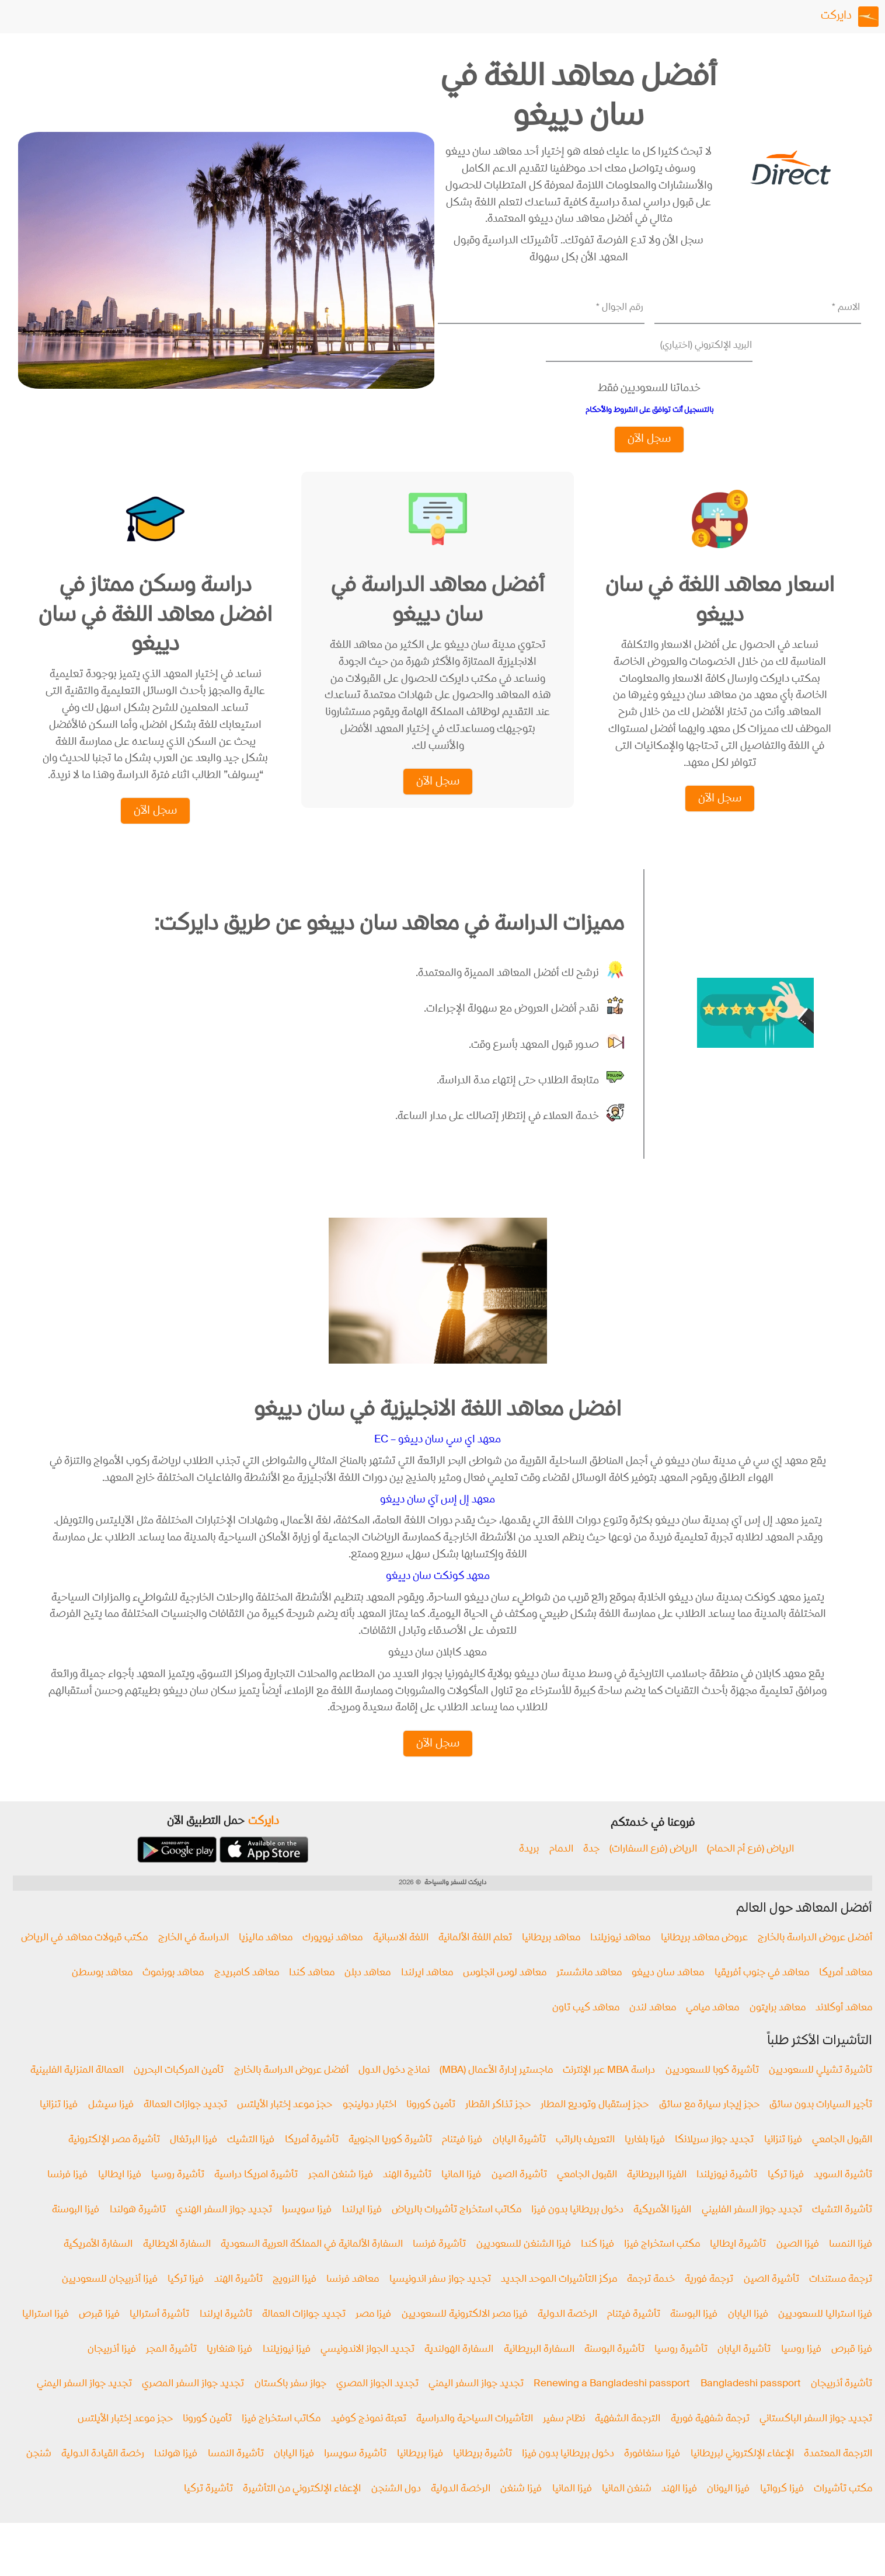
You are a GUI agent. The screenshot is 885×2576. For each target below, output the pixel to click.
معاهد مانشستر (589, 1994)
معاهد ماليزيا (265, 1959)
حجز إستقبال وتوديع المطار (595, 2127)
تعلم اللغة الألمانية (475, 1959)
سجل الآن (649, 439)
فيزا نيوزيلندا (287, 2371)
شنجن (38, 2475)
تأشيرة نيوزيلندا (726, 2196)
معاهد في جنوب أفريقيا (762, 1994)
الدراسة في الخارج (193, 1959)
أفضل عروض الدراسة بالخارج (815, 1959)
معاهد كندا (312, 1994)
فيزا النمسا (850, 2266)
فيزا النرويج (294, 2301)
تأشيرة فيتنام (633, 2336)
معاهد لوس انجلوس (504, 1994)
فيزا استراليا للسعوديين (825, 2336)
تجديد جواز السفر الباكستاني (815, 2440)
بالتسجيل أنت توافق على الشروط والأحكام (649, 410)
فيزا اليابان (748, 2336)
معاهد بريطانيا (551, 1959)
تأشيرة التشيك (842, 2231)
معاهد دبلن (367, 1994)
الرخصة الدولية (567, 2336)
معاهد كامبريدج (246, 1994)
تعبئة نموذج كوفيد (368, 2440)
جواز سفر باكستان (290, 2405)
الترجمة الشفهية (627, 2440)
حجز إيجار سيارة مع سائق (709, 2127)
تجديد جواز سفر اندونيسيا (440, 2301)
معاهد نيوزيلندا (620, 1959)
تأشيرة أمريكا (312, 2161)
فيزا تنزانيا (59, 2127)
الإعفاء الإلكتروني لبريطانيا (742, 2475)
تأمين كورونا (430, 2127)
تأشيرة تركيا (208, 2510)
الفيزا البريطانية (657, 2196)
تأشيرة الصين (519, 2196)
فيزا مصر (373, 2336)
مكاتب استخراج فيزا (281, 2440)
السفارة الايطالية (177, 2266)
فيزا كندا (597, 2266)
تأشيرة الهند (407, 2196)
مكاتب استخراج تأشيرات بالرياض (456, 2231)
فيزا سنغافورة (652, 2475)
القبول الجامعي (842, 2161)
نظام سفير (564, 2440)
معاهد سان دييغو (668, 1994)
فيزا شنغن (521, 2510)
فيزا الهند (679, 2510)
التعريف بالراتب (585, 2161)
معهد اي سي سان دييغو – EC (437, 1460)
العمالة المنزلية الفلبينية (77, 2092)
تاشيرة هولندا (138, 2231)
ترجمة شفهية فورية (710, 2440)
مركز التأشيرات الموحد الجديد (559, 2301)
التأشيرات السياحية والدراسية (474, 2440)
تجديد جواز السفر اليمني (476, 2405)
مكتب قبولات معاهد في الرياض (84, 1959)
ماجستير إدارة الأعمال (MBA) (496, 2092)
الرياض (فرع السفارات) (653, 1870)
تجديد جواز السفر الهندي (224, 2231)
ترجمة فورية (709, 2301)
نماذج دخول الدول (394, 2092)
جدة (591, 1870)
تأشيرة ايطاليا (738, 2266)
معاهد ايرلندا (427, 1994)
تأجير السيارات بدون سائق (820, 2127)
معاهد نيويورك (332, 1959)
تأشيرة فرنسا (439, 2266)
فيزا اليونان (728, 2510)
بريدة (529, 1870)
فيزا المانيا (461, 2196)
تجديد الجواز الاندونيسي (367, 2371)
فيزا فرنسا (67, 2196)
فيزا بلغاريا (645, 2161)
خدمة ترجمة (651, 2301)
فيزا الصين (797, 2266)
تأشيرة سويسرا (355, 2475)
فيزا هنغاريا (229, 2371)
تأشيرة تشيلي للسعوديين (820, 2092)
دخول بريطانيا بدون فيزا (577, 2231)
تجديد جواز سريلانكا (714, 2161)
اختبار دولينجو (369, 2127)
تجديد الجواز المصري (377, 2405)
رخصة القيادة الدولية (102, 2475)
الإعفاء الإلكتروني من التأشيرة (302, 2510)
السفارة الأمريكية (98, 2266)
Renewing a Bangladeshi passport (612, 2405)
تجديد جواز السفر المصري (193, 2405)
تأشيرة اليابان (519, 2161)
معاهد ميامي (712, 2029)
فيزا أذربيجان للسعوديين (110, 2301)
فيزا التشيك (250, 2161)
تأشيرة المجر (171, 2371)
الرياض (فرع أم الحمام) (750, 1870)
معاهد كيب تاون (585, 2029)
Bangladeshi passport (751, 2405)
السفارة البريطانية (539, 2371)
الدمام (561, 1870)
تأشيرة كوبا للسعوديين (712, 2092)
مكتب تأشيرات (843, 2510)
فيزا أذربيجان (112, 2371)
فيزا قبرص (99, 2336)
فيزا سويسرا (307, 2231)
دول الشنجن (396, 2510)
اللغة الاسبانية (400, 1959)
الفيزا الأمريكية (662, 2231)
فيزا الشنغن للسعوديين (523, 2266)
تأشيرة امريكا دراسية (256, 2196)
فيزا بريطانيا (420, 2475)
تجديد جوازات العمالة (185, 2127)
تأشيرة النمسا (236, 2475)
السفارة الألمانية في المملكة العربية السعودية (312, 2266)
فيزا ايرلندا (362, 2231)
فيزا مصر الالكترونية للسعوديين (465, 2336)
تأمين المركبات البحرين (179, 2092)
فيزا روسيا (801, 2371)
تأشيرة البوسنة (614, 2371)
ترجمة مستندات (840, 2301)
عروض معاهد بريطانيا (704, 1959)
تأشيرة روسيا (177, 2196)
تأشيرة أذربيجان (841, 2405)
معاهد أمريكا (845, 1994)
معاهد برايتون (778, 2029)
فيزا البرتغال (193, 2161)
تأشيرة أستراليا (159, 2336)
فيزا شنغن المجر (340, 2196)
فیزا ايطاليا (119, 2196)
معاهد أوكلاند (844, 2029)
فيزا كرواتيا (782, 2510)
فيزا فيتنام (462, 2161)
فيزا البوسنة (75, 2231)
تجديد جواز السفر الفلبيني (752, 2231)
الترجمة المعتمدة (838, 2475)
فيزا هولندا (175, 2475)
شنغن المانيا (626, 2510)
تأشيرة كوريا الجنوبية (390, 2161)
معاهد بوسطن (102, 1994)
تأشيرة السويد (843, 2196)
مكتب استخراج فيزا (662, 2266)
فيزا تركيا (786, 2196)
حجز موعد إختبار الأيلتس (284, 2127)
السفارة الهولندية (458, 2371)
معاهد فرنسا (352, 2301)
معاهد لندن (652, 2029)
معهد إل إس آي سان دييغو (437, 1520)
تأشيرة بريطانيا (482, 2475)
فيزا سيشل (111, 2127)
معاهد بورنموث (173, 1994)
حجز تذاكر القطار (498, 2127)
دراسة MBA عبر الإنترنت (609, 2092)
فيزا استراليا (45, 2336)
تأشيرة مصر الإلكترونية (114, 2161)
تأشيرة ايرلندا (226, 2336)
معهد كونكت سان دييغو (438, 1596)
